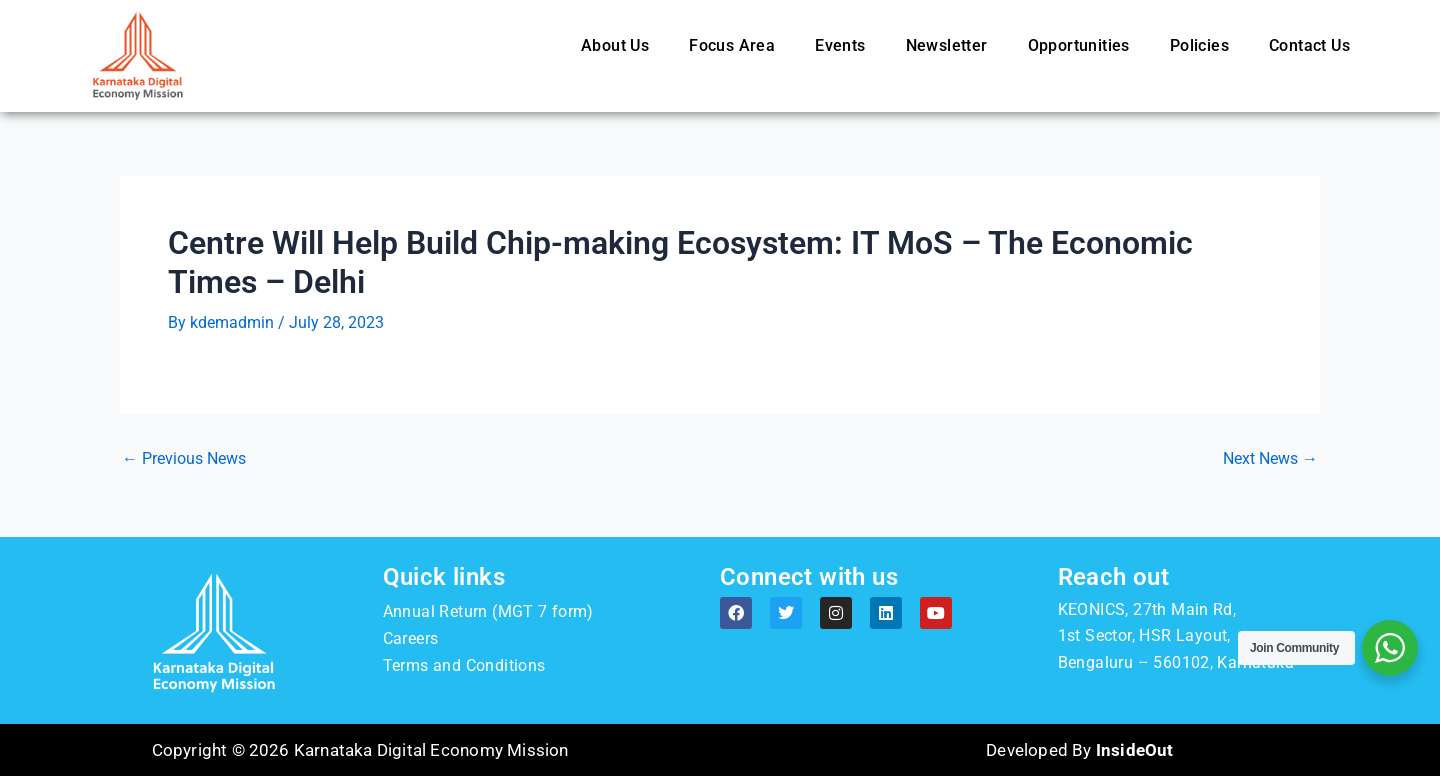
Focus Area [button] (732, 45)
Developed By (1079, 750)
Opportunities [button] (1079, 45)
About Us (615, 45)
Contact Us (1309, 45)
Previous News (184, 459)
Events (840, 45)
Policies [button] (1199, 45)
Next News (1270, 459)
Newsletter (947, 45)
